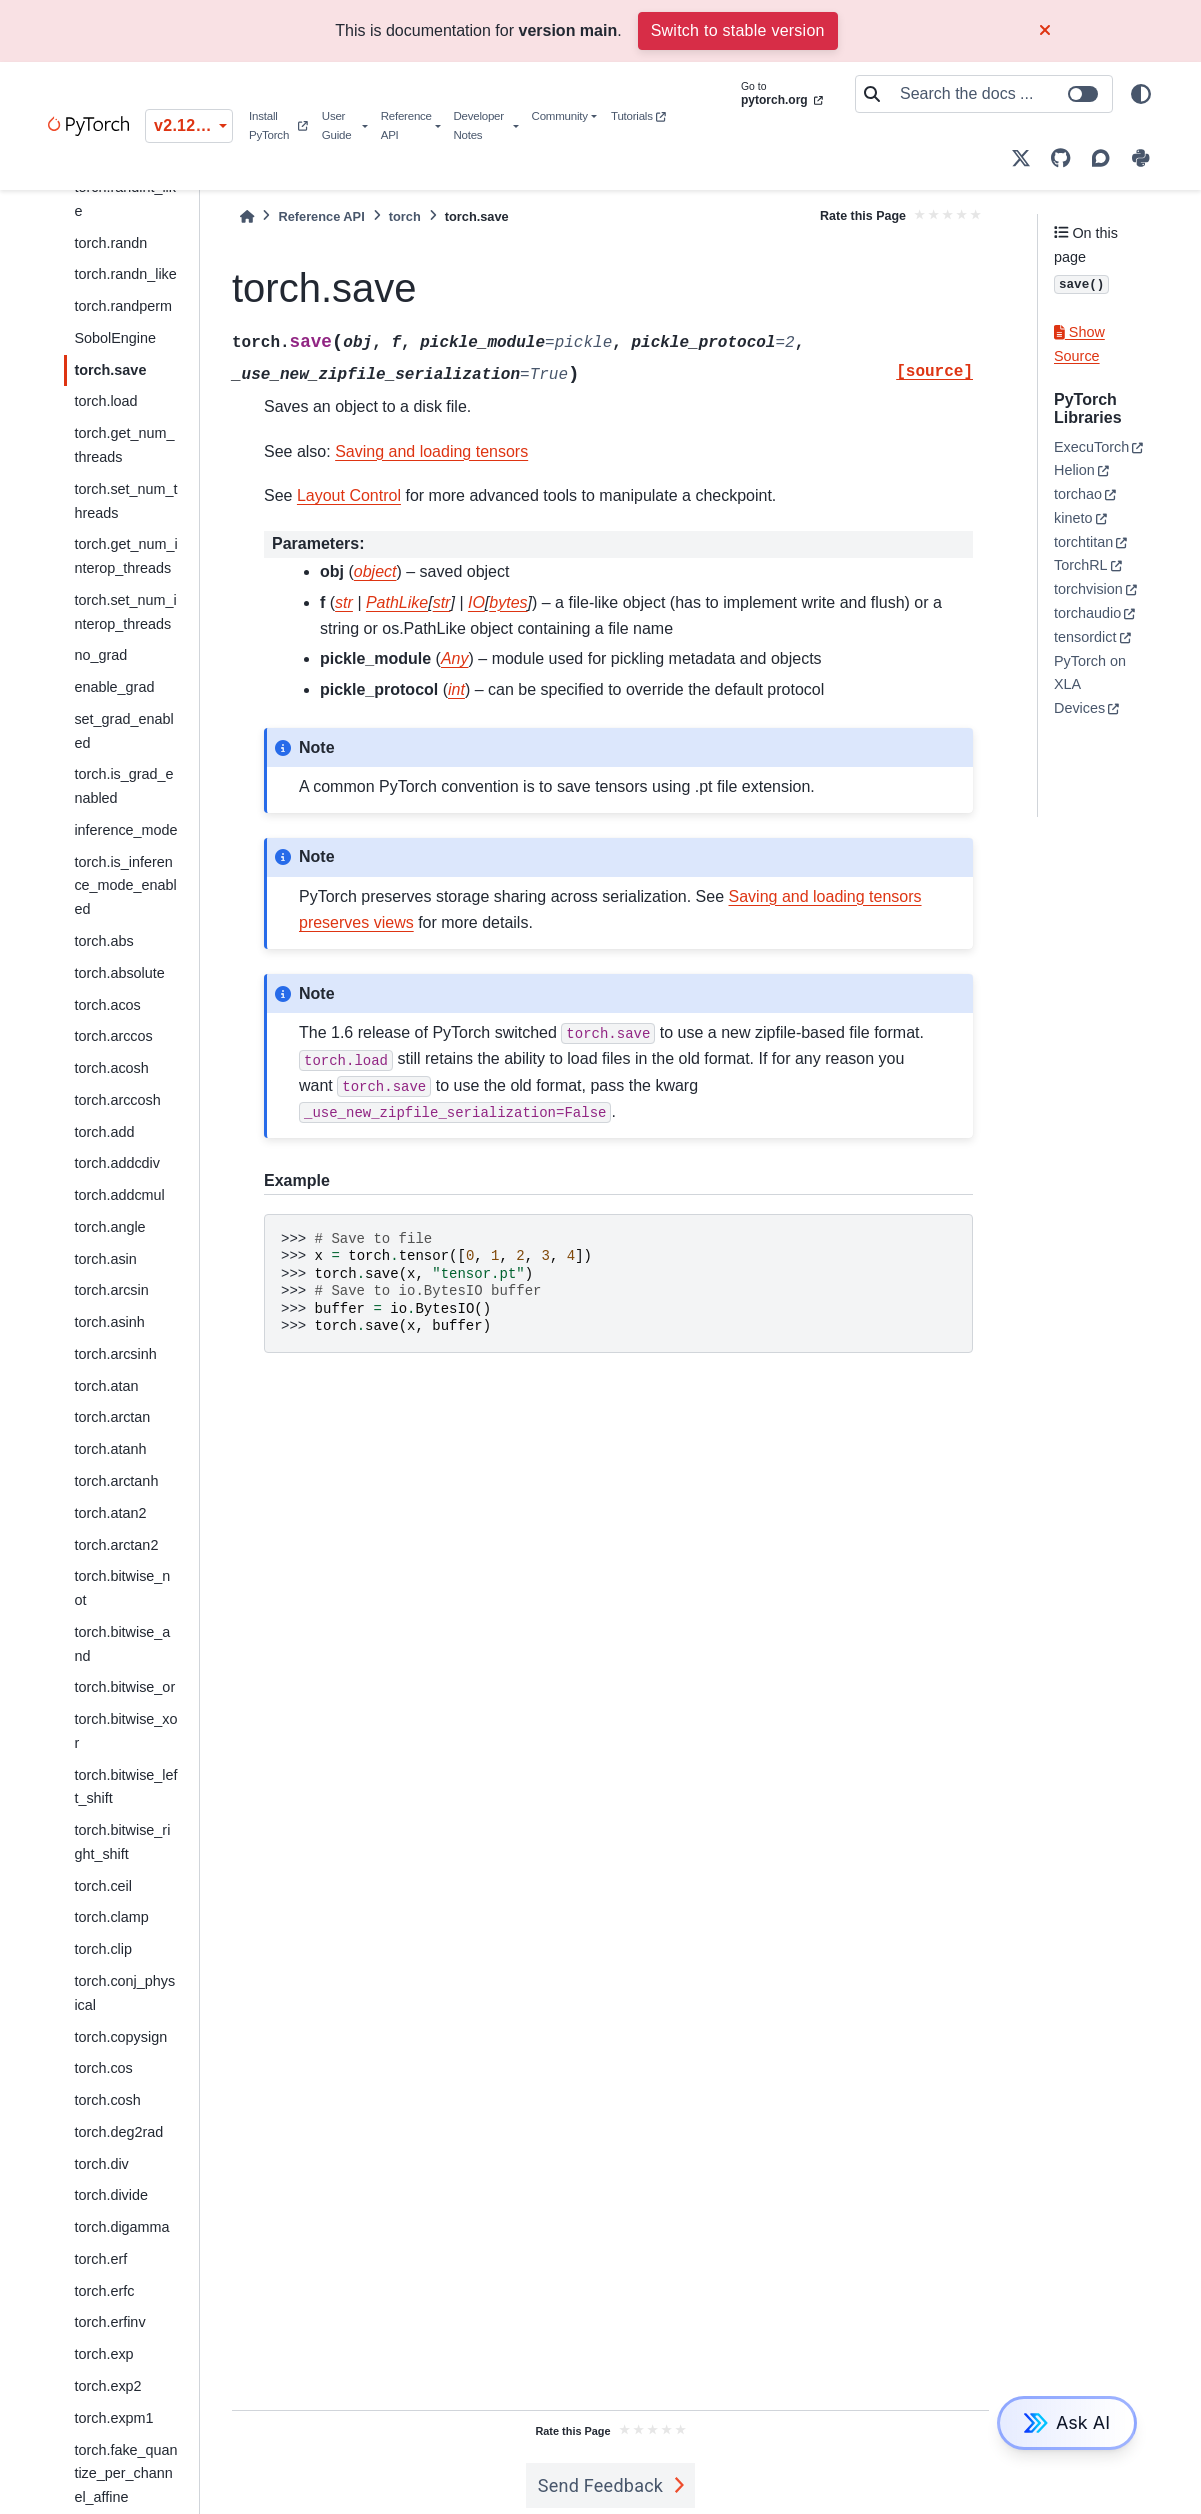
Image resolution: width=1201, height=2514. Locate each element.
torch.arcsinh (115, 1354)
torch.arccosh (117, 1100)
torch (405, 216)
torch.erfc (104, 2291)
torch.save (110, 370)
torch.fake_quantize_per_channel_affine (125, 2474)
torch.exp (103, 2354)
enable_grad (114, 687)
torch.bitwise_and (122, 1644)
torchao (1078, 494)
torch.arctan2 (116, 1545)
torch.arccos (113, 1036)
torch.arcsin (111, 1290)
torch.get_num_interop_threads (125, 556)
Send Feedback (601, 2485)
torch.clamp (111, 1917)
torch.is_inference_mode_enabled (125, 886)
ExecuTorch (1091, 447)
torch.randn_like (125, 274)
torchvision (1088, 589)
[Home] (247, 216)
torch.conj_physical (124, 1993)
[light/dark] (1141, 94)
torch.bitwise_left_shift (125, 1787)
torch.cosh (107, 2100)
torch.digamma (121, 2227)
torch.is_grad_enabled (123, 786)
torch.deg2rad (118, 2132)
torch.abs (103, 941)
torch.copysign (120, 2037)
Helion (1074, 470)
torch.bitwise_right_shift (122, 1842)
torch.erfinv (109, 2322)
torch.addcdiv (117, 1163)
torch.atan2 (110, 1513)
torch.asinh (109, 1322)
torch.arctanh (116, 1481)
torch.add (104, 1132)
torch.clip (103, 1949)
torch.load (105, 401)
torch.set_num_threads (125, 501)
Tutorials (638, 116)
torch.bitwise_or (124, 1687)
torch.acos (107, 1005)
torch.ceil (103, 1886)
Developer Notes (478, 125)
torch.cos (103, 2068)
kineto (1073, 518)
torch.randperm (123, 306)
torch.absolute (119, 973)
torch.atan (106, 1386)
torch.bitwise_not (122, 1588)
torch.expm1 (113, 2418)
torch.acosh (111, 1068)
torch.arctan (112, 1417)
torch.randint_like (125, 199)
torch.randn (110, 243)
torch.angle (109, 1227)
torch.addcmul (119, 1195)
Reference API (406, 125)
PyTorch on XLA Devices (1090, 685)
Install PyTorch (278, 125)
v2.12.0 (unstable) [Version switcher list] (193, 125)
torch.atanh (110, 1449)
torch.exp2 (107, 2386)
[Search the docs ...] (1000, 94)
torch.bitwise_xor (125, 1731)
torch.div (101, 2164)
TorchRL (1081, 565)
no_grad (100, 655)
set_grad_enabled (123, 731)
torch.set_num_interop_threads (125, 612)
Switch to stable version (738, 30)
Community (560, 116)
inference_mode (125, 830)
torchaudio (1087, 613)
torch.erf (100, 2259)
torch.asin (105, 1259)
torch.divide (111, 2195)
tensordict (1085, 637)
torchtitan (1083, 542)
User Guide (337, 125)
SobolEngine (115, 338)
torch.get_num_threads (124, 445)
